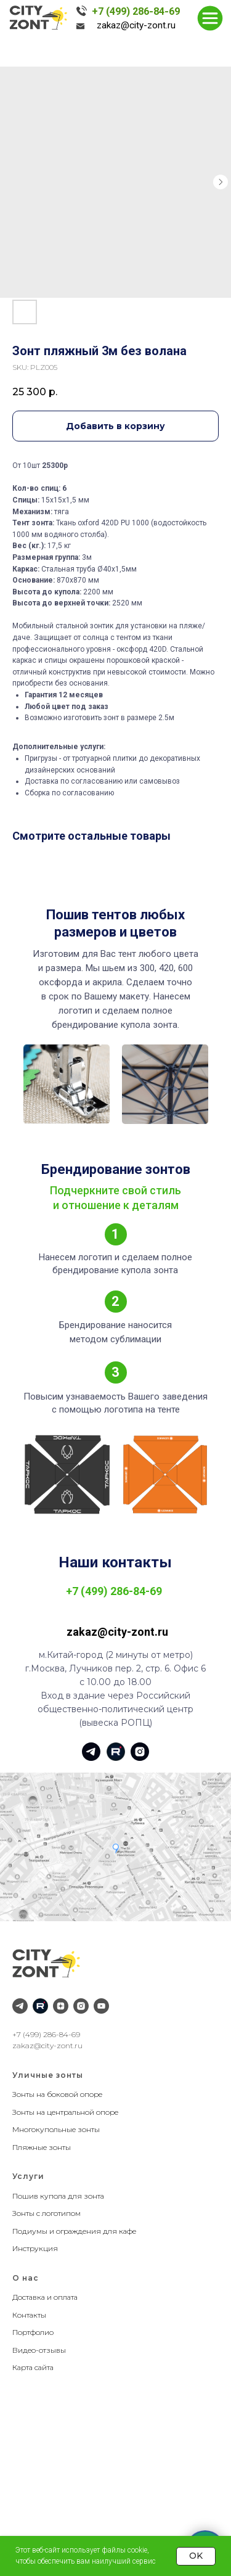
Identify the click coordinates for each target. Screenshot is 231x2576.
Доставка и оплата (45, 2297)
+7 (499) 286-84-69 (136, 11)
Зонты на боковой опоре (57, 2094)
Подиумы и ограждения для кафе (74, 2231)
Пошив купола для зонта (58, 2196)
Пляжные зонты (41, 2147)
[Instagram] (81, 2006)
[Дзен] (60, 2006)
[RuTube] (40, 2006)
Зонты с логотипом (46, 2213)
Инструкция (35, 2248)
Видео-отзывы (39, 2350)
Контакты (29, 2315)
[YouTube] (101, 2006)
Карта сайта (33, 2367)
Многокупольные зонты (56, 2129)
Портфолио (33, 2332)
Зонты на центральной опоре (65, 2112)
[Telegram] (20, 2006)
